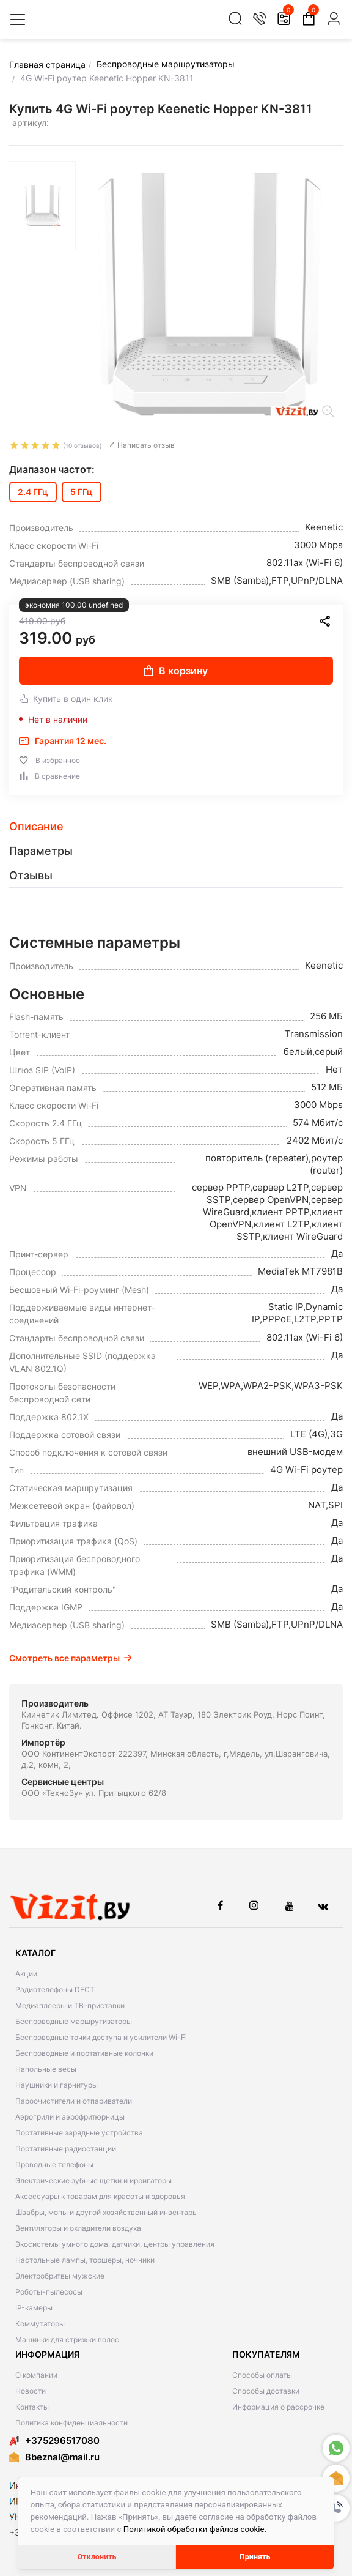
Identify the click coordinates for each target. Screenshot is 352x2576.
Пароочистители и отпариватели (73, 2100)
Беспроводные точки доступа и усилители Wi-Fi (101, 2037)
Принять (255, 2556)
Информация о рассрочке (278, 2406)
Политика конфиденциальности (71, 2422)
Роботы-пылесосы (48, 2291)
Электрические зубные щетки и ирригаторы (93, 2180)
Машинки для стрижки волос (67, 2339)
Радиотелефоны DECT (55, 1989)
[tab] (176, 826)
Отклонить (96, 2556)
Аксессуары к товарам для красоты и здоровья (100, 2196)
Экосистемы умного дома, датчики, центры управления (115, 2244)
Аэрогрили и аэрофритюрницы (70, 2116)
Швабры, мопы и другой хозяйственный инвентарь (106, 2212)
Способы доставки (265, 2390)
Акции (26, 1973)
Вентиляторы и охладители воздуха (78, 2228)
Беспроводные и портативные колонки (84, 2053)
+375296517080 (54, 2440)
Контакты (32, 2406)
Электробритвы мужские (60, 2275)
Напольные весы (45, 2069)
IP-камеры (34, 2307)
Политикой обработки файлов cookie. (194, 2529)
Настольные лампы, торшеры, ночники (85, 2260)
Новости (30, 2390)
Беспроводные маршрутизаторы (73, 2021)
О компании (36, 2375)
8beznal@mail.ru (62, 2457)
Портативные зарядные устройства (79, 2132)
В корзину (176, 670)
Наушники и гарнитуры (56, 2085)
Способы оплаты (262, 2375)
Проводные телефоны (54, 2164)
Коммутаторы (40, 2323)
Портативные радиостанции (65, 2148)
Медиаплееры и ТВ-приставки (70, 2005)
